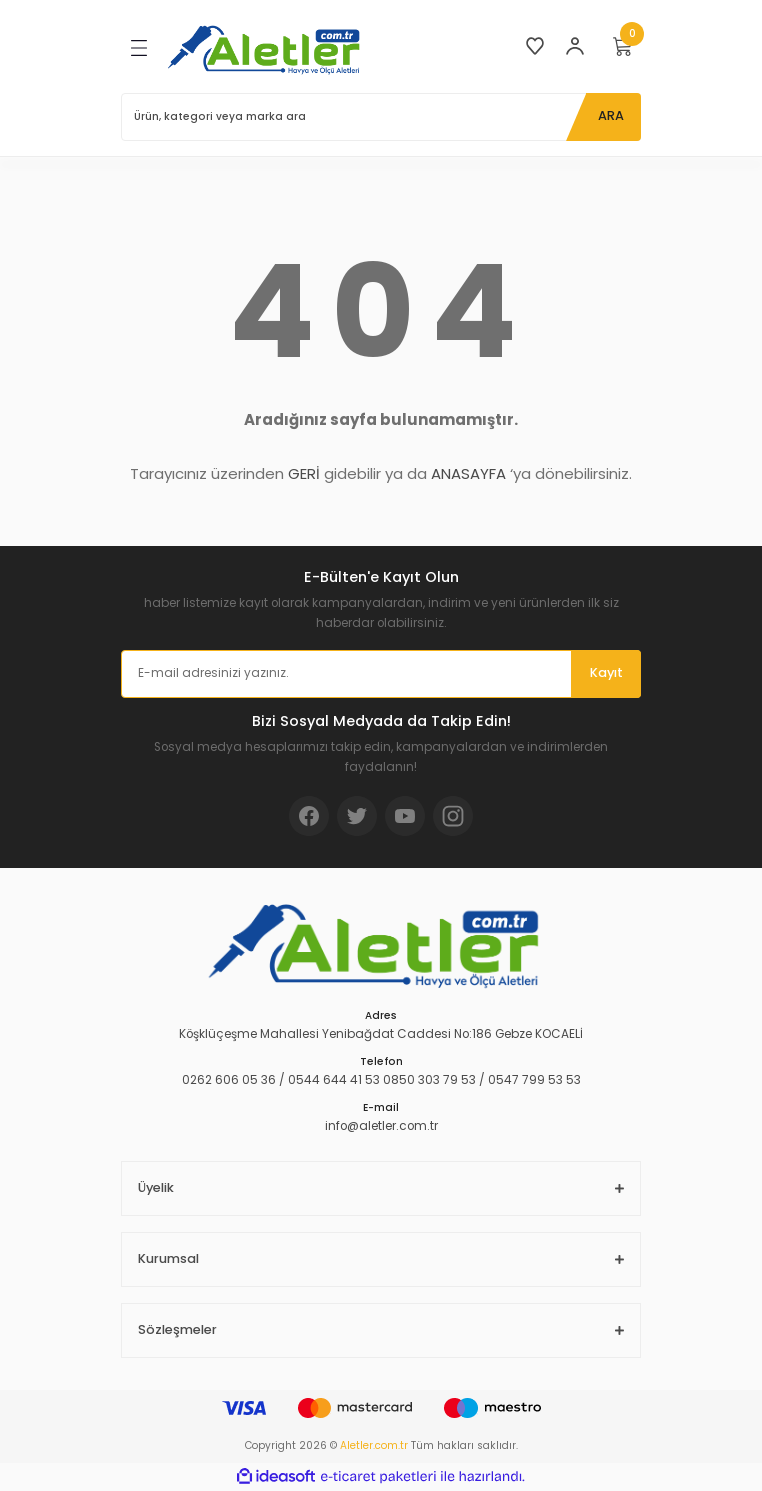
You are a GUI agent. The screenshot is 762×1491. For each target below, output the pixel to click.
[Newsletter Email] (381, 674)
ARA (611, 115)
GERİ (304, 473)
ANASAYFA (468, 473)
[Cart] (623, 46)
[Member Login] (575, 46)
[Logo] (268, 48)
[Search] (381, 117)
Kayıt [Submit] (606, 672)
